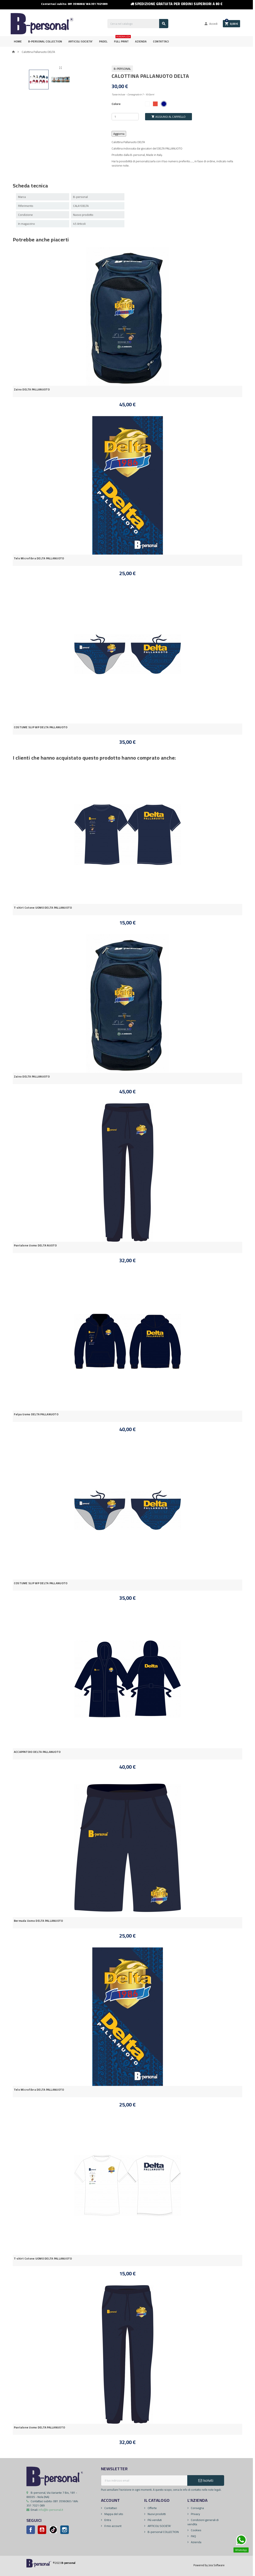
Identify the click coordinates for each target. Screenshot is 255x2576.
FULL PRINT (122, 40)
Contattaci (161, 41)
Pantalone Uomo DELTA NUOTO (35, 1245)
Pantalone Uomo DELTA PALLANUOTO (39, 2427)
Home (18, 41)
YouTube (42, 2529)
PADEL (103, 41)
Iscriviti (205, 2480)
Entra (107, 2520)
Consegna (197, 2508)
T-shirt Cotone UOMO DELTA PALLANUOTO (43, 907)
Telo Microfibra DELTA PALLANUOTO (39, 558)
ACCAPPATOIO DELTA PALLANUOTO (37, 1752)
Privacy (195, 2514)
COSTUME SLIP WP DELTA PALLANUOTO (40, 727)
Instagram (64, 2529)
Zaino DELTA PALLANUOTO (32, 389)
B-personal (122, 68)
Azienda (141, 41)
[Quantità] (125, 116)
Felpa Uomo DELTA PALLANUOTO (36, 1414)
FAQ (193, 2536)
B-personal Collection (45, 41)
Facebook (30, 2529)
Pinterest (53, 2529)
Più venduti (154, 2520)
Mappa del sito (113, 2514)
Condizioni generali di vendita (203, 2522)
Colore (116, 104)
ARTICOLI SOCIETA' (80, 41)
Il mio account (112, 2526)
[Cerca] (137, 23)
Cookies (195, 2530)
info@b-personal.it (51, 2509)
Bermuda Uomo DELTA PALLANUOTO (38, 1920)
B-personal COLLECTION (163, 2532)
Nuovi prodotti (156, 2514)
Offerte (152, 2508)
